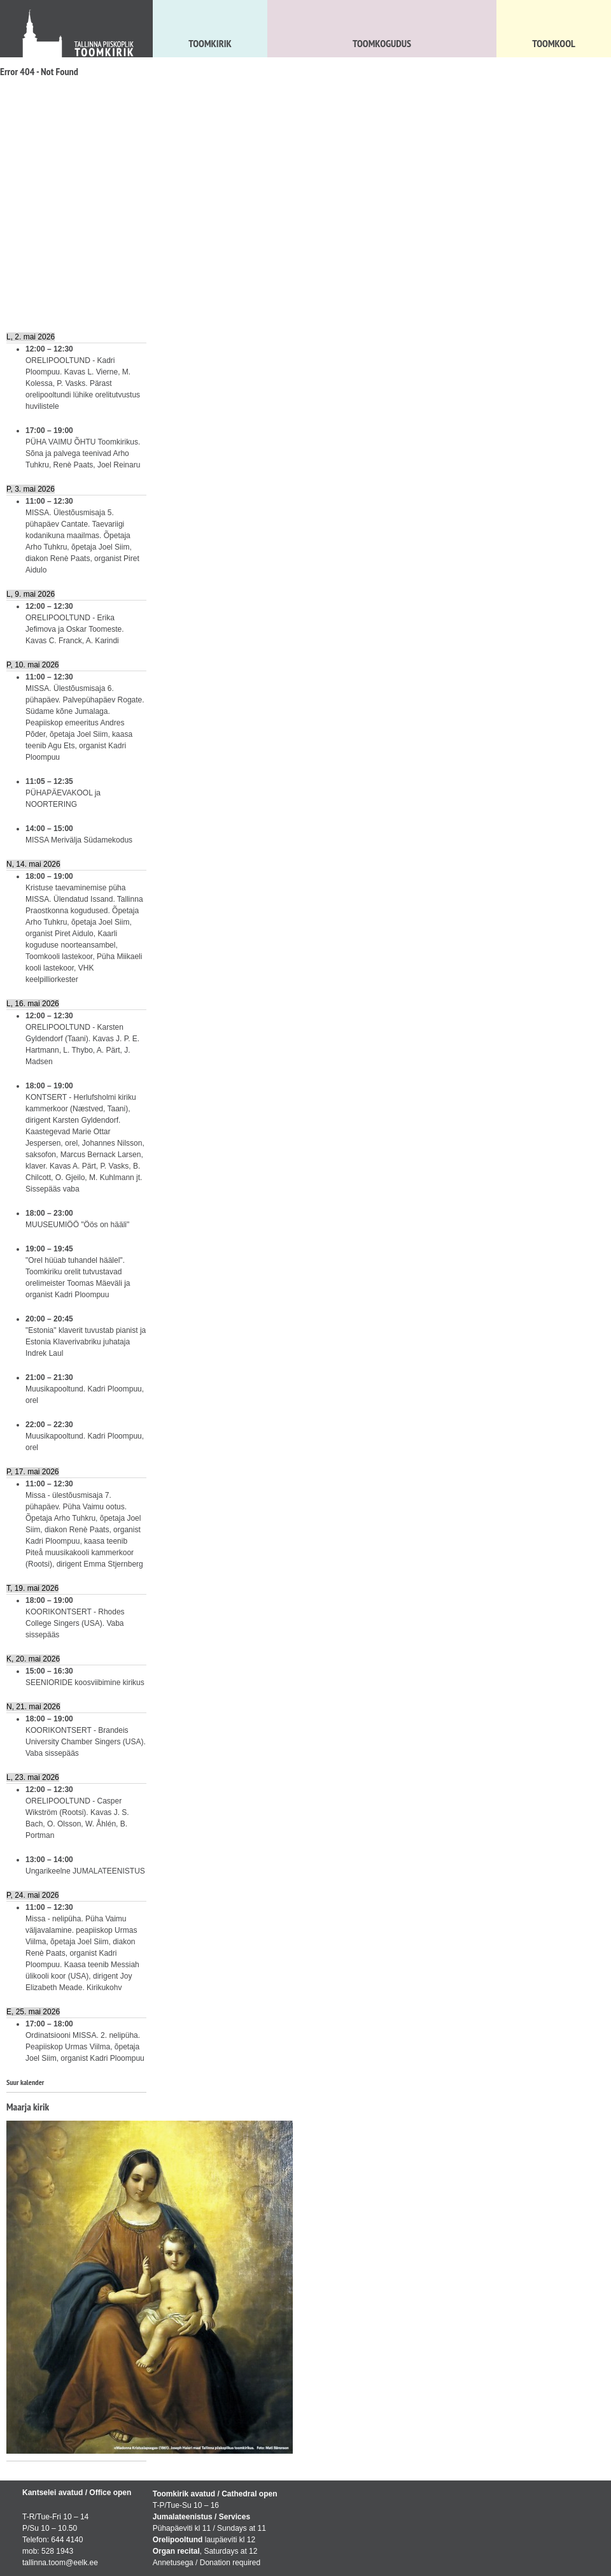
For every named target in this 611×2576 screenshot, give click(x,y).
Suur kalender (25, 2082)
